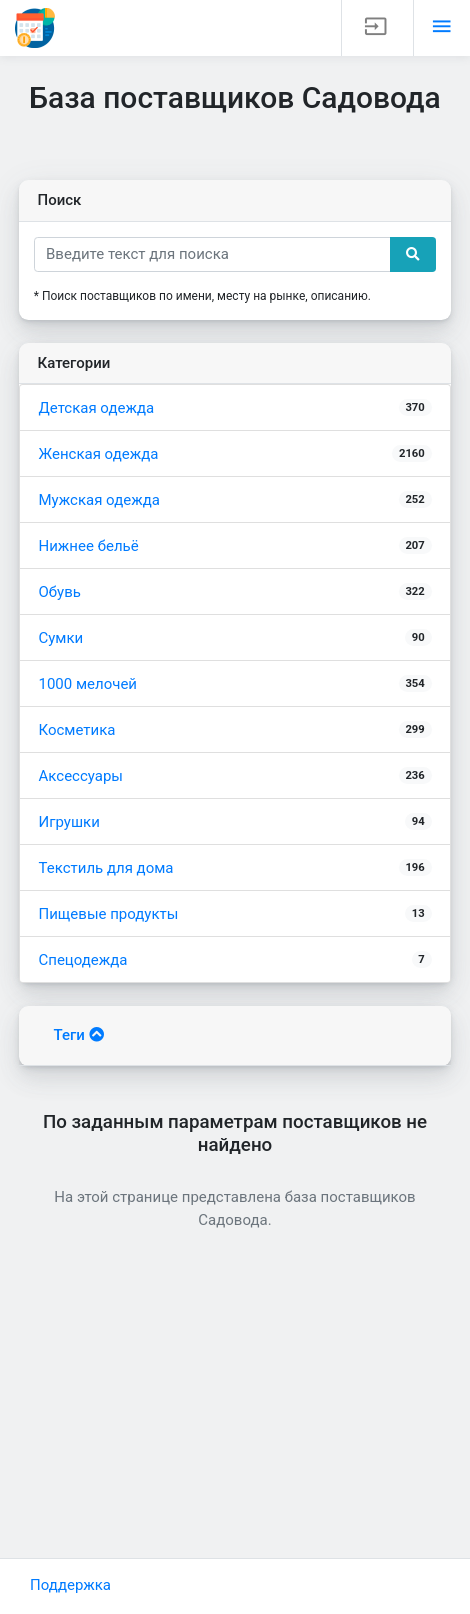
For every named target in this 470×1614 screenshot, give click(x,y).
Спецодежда (235, 960)
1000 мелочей (235, 684)
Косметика (235, 730)
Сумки (235, 638)
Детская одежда (235, 408)
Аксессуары (235, 776)
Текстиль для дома (235, 868)
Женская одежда (235, 454)
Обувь (235, 592)
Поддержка (70, 1585)
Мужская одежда (235, 500)
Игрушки (235, 822)
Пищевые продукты (235, 914)
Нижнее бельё (235, 546)
